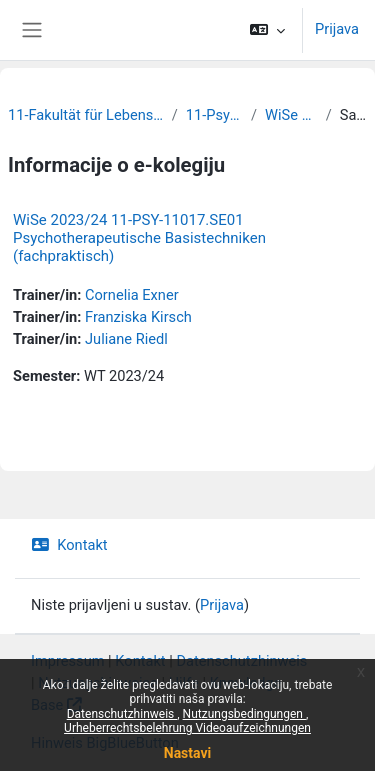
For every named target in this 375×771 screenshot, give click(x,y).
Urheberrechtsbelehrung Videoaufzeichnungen (187, 728)
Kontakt (69, 545)
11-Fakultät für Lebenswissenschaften (86, 115)
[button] (267, 30)
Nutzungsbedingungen (244, 714)
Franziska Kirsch (138, 317)
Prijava (337, 29)
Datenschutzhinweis (122, 714)
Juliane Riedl (126, 339)
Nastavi (187, 753)
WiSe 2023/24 (291, 115)
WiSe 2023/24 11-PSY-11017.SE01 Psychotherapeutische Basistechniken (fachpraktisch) (139, 238)
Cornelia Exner (132, 295)
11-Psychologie (214, 115)
